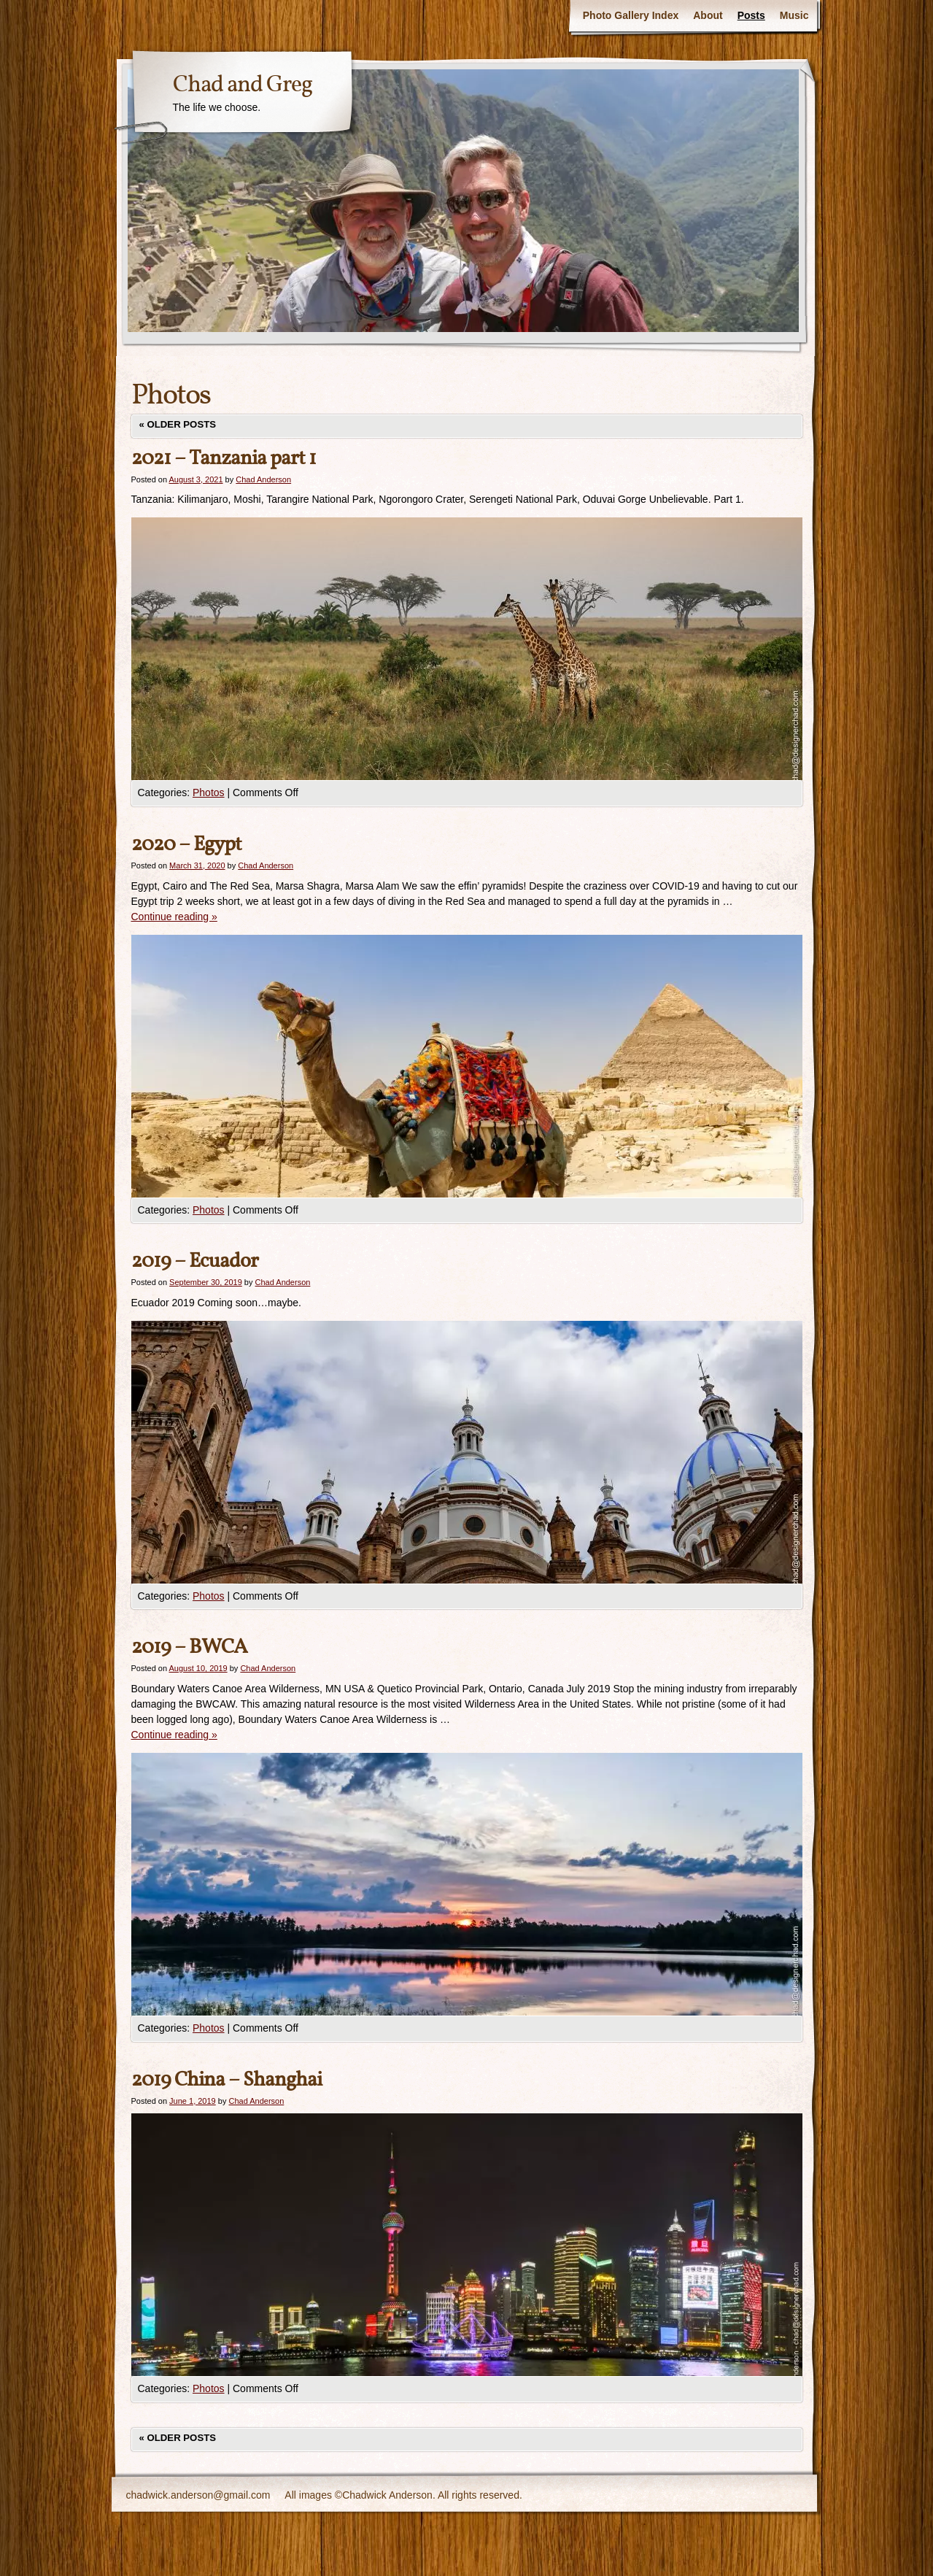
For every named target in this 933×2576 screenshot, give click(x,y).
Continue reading (174, 916)
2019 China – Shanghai (226, 2080)
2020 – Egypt (186, 844)
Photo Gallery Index (630, 15)
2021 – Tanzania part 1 (223, 458)
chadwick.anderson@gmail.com (198, 2495)
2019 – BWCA (189, 1647)
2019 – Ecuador (194, 1261)
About (707, 15)
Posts (751, 15)
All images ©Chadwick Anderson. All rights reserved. (403, 2495)
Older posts (178, 424)
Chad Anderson (263, 479)
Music (794, 15)
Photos (209, 792)
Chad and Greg (242, 85)
